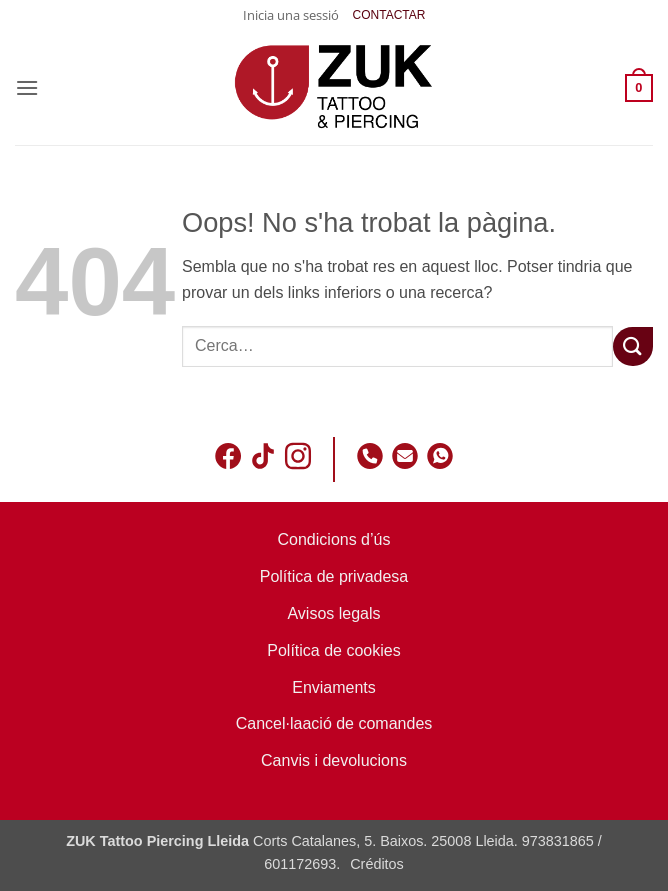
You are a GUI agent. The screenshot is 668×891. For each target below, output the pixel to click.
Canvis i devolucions (334, 760)
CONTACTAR (389, 15)
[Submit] (633, 346)
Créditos (377, 864)
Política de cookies (333, 650)
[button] (291, 15)
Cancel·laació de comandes (334, 723)
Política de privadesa (334, 576)
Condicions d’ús (334, 539)
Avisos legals (333, 613)
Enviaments (334, 687)
